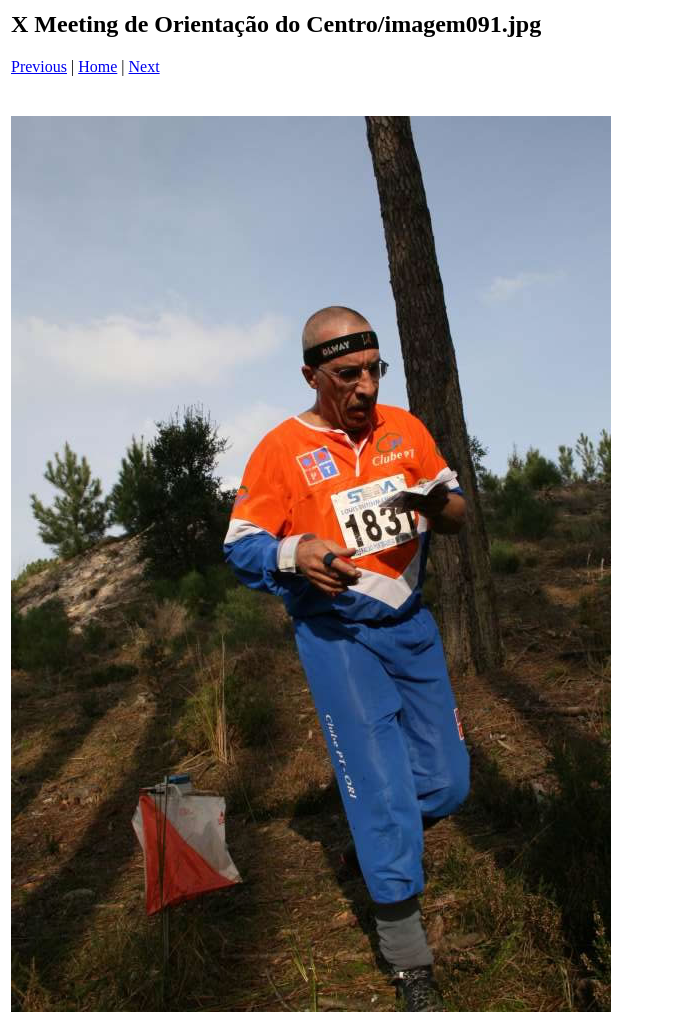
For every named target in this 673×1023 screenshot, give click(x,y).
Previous (39, 66)
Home (97, 66)
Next (144, 66)
